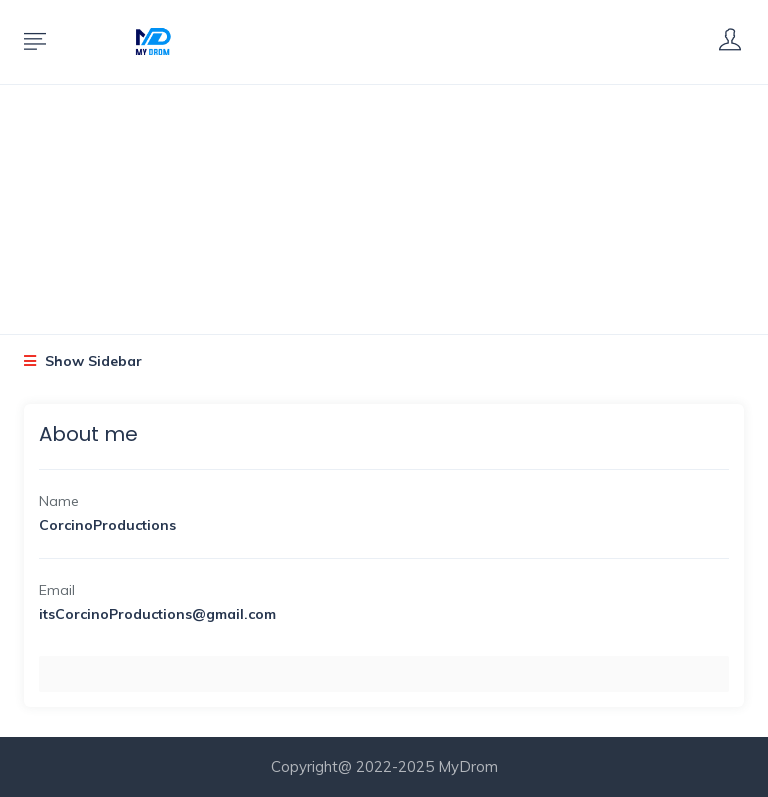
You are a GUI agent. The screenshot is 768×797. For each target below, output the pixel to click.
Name (59, 501)
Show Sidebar (83, 361)
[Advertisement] (384, 184)
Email (57, 590)
